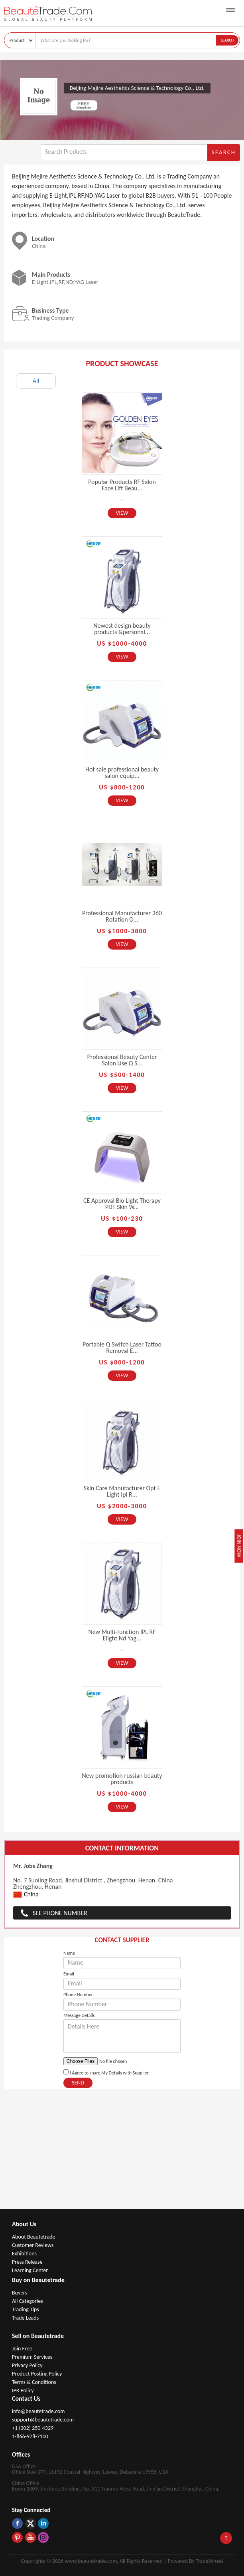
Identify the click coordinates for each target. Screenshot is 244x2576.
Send (78, 2082)
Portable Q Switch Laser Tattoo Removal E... (122, 1347)
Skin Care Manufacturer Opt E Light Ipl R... (122, 1491)
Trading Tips (25, 2309)
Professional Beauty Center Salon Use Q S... (122, 1060)
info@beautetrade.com (38, 2411)
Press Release (27, 2262)
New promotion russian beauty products (122, 1779)
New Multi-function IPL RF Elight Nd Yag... (121, 1635)
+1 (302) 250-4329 (32, 2428)
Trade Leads (25, 2317)
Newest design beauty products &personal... (121, 629)
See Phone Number (60, 1913)
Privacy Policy (27, 2365)
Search (227, 40)
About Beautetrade (33, 2236)
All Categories (27, 2301)
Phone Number (78, 1994)
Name (69, 1953)
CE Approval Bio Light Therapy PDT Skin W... (122, 1204)
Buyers (19, 2292)
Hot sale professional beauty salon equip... (122, 772)
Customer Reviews (32, 2245)
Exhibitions (24, 2253)
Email (68, 1973)
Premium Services (32, 2357)
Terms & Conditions (34, 2382)
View (122, 513)
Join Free (22, 2348)
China (26, 1894)
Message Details (79, 2015)
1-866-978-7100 (30, 2436)
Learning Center (30, 2270)
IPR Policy (23, 2390)
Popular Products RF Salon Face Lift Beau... (122, 485)
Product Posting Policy (37, 2373)
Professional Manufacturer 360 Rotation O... (122, 916)
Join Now (239, 1546)
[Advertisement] (122, 2149)
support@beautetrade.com (43, 2419)
